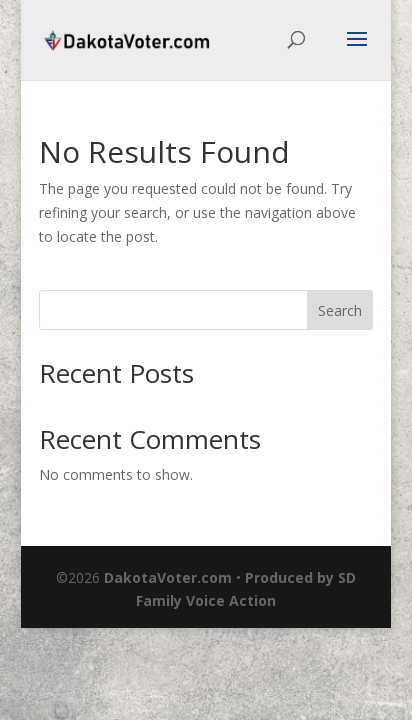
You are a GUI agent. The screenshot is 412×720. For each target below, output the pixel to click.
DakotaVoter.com (168, 577)
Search (340, 310)
